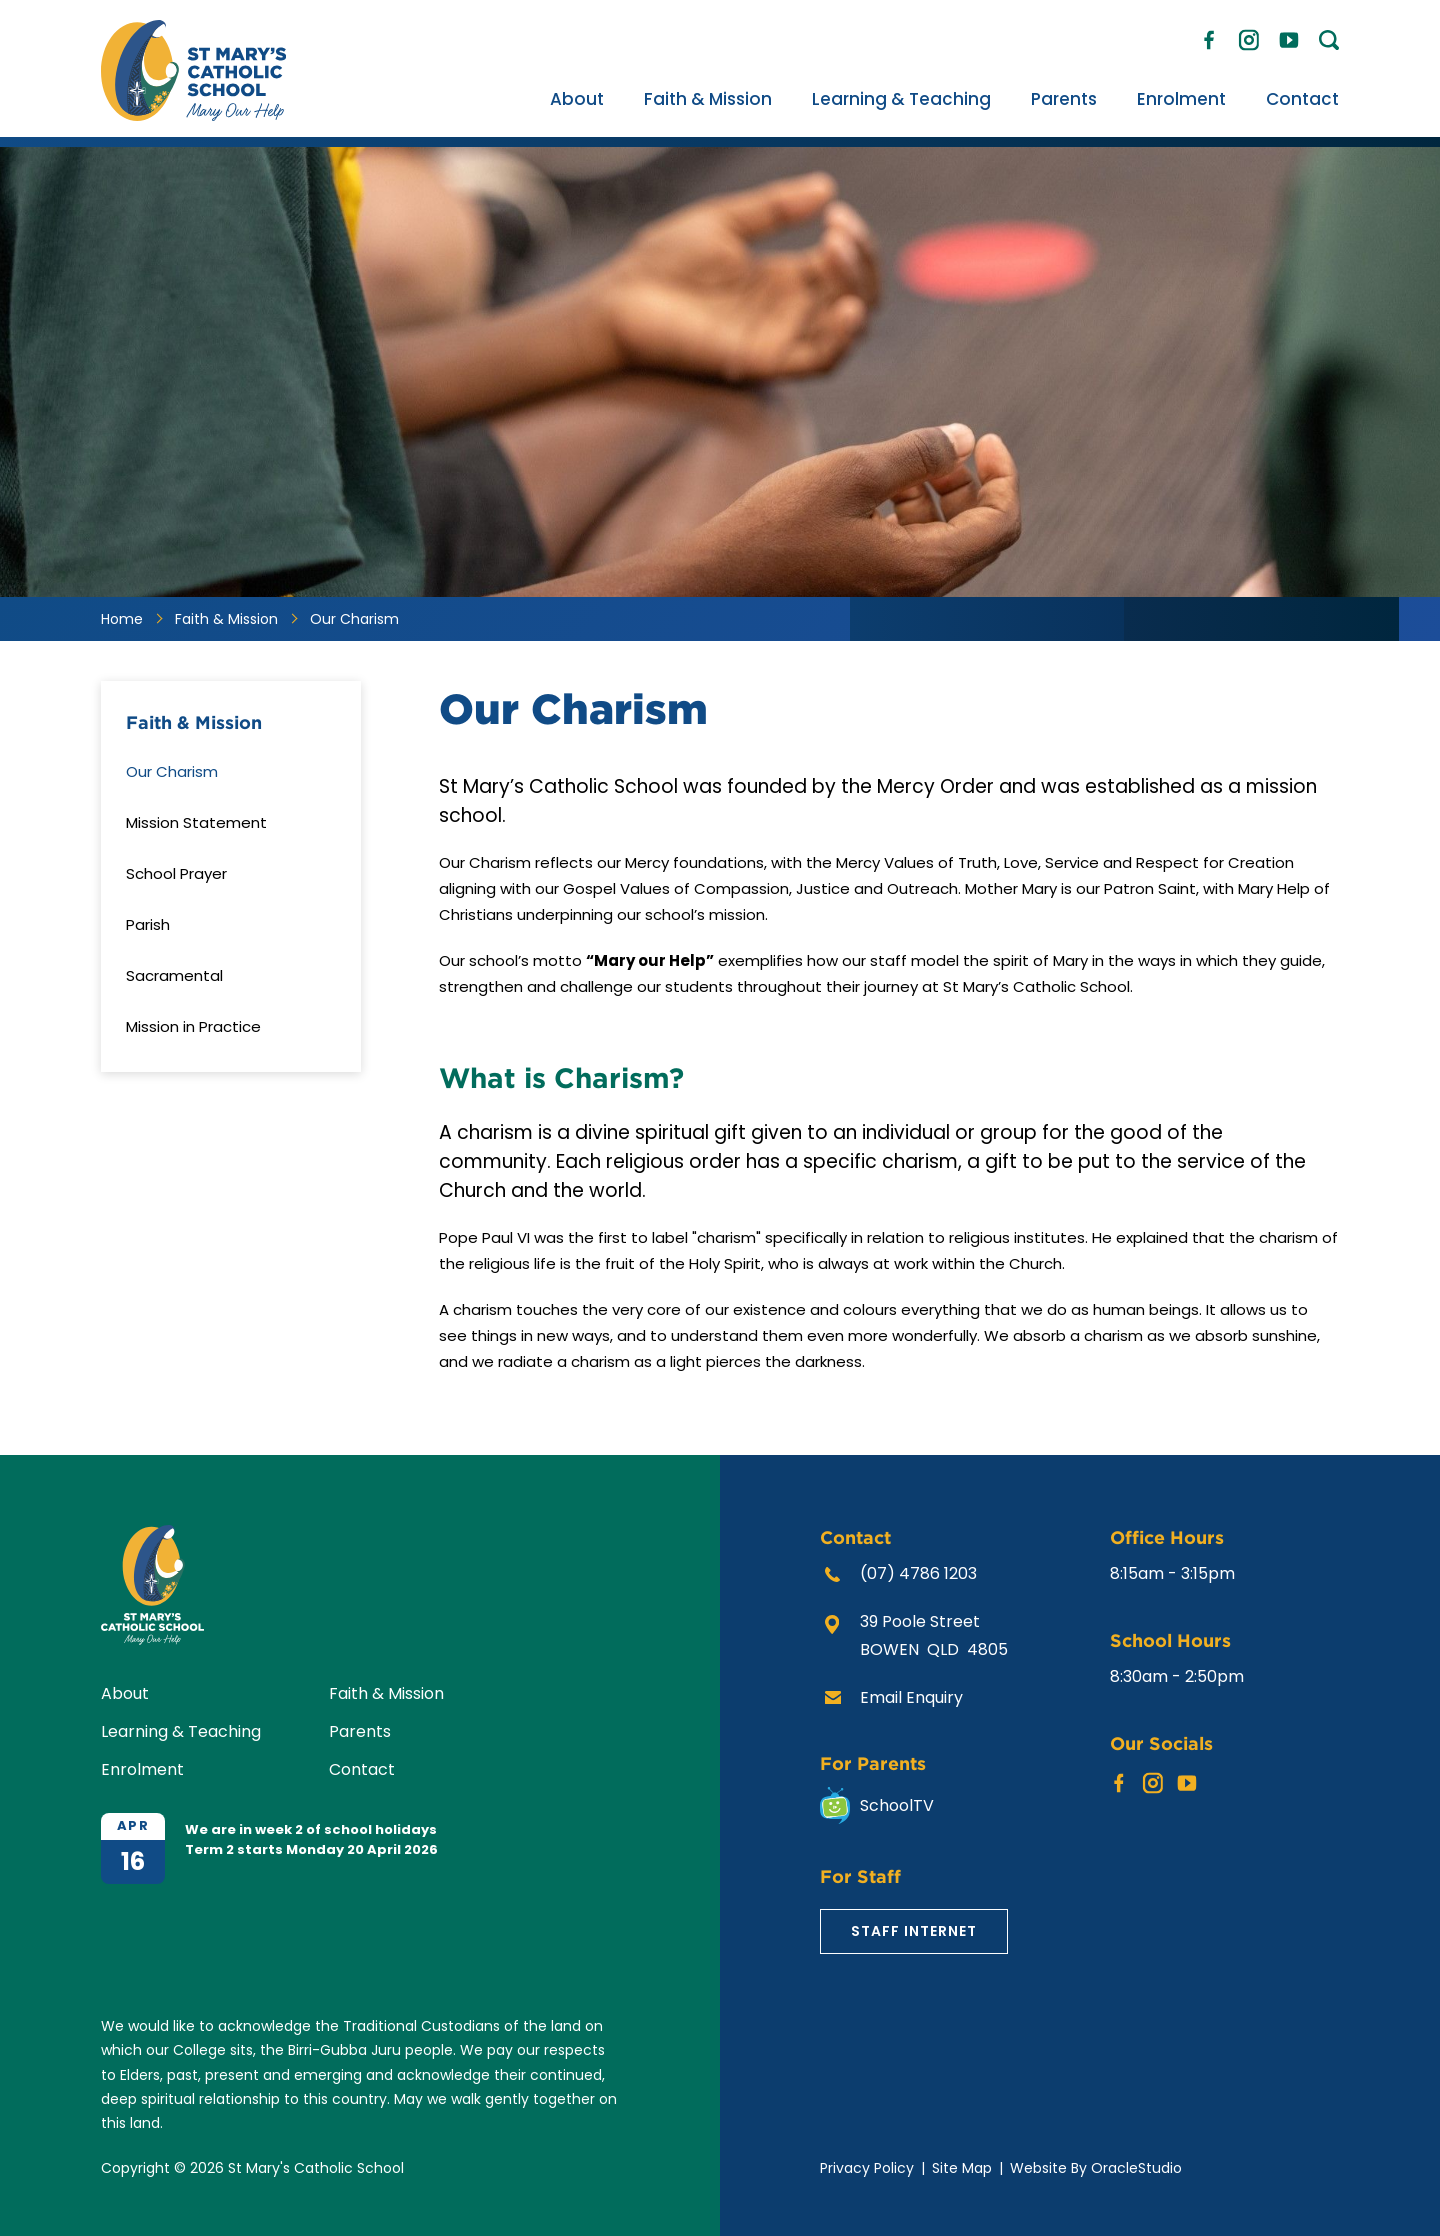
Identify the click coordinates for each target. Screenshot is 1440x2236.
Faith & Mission (708, 99)
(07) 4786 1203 (918, 1573)
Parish (148, 924)
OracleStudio (1136, 2168)
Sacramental (174, 975)
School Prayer (176, 873)
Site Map (962, 2168)
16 (133, 1861)
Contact (1302, 99)
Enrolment (1181, 99)
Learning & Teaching (901, 99)
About (577, 99)
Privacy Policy (867, 2168)
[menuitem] (577, 99)
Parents (1064, 99)
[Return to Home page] (193, 115)
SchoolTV (897, 1805)
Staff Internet (914, 1931)
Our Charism (172, 771)
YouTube (1289, 35)
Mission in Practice (193, 1026)
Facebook (1209, 36)
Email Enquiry (911, 1697)
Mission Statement (196, 822)
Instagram (1249, 36)
